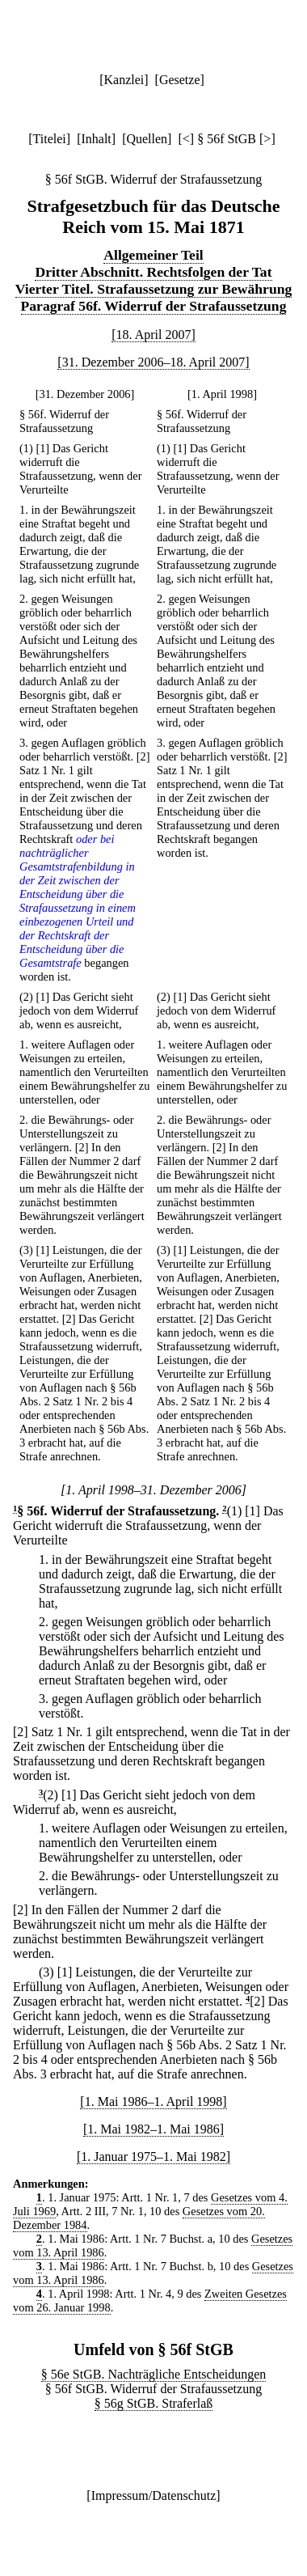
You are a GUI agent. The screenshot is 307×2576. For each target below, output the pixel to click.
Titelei (49, 139)
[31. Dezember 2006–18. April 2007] (153, 362)
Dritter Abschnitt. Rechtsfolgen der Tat (153, 272)
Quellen (146, 139)
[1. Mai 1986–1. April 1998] (153, 2101)
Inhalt (96, 139)
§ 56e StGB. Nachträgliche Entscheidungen (154, 2374)
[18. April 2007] (153, 334)
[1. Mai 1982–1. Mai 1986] (153, 2129)
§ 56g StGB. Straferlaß (154, 2403)
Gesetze (179, 80)
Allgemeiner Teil (153, 255)
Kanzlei (123, 80)
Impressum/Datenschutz (154, 2495)
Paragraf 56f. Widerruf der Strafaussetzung (154, 306)
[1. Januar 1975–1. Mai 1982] (153, 2156)
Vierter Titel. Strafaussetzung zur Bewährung (153, 289)
